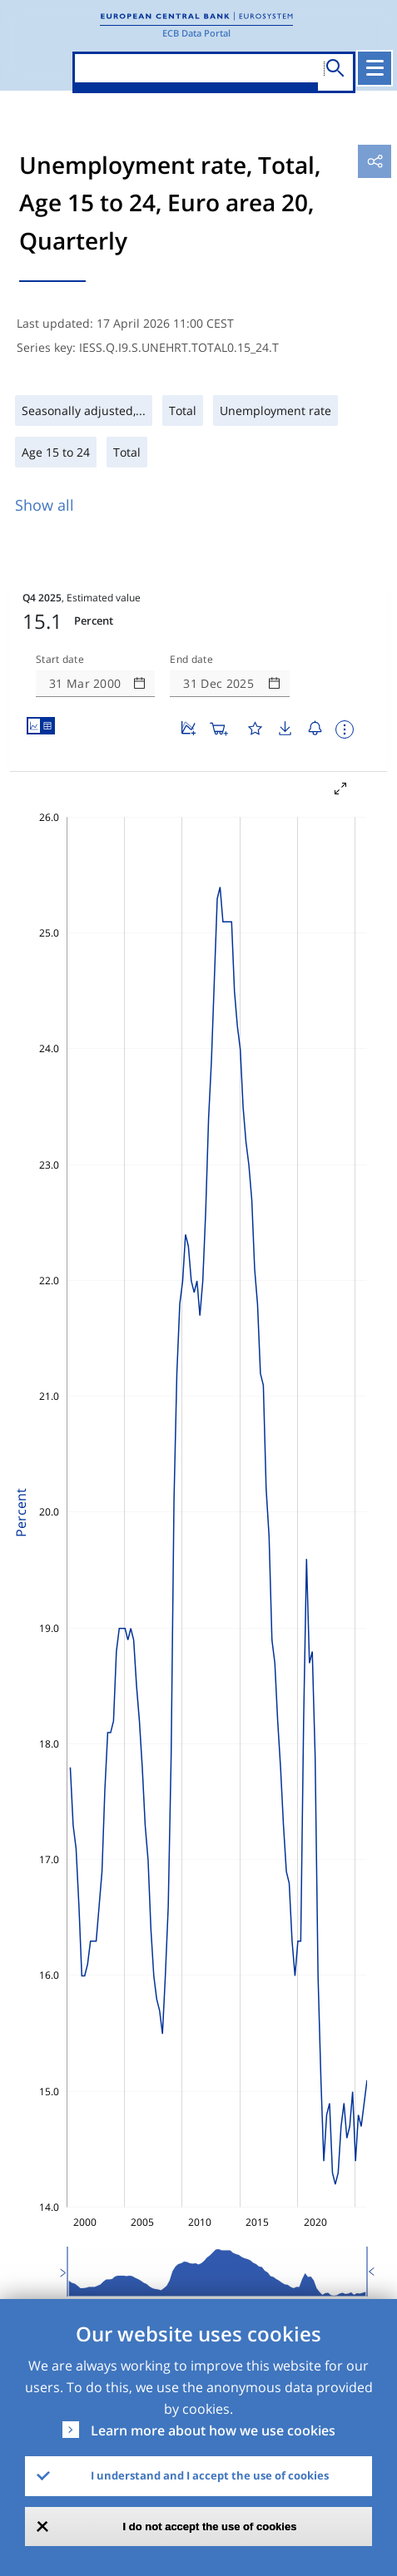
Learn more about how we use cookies (213, 2430)
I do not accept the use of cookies (210, 2526)
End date (191, 659)
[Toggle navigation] (374, 68)
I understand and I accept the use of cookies (210, 2475)
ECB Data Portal (196, 33)
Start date (60, 659)
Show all (44, 505)
